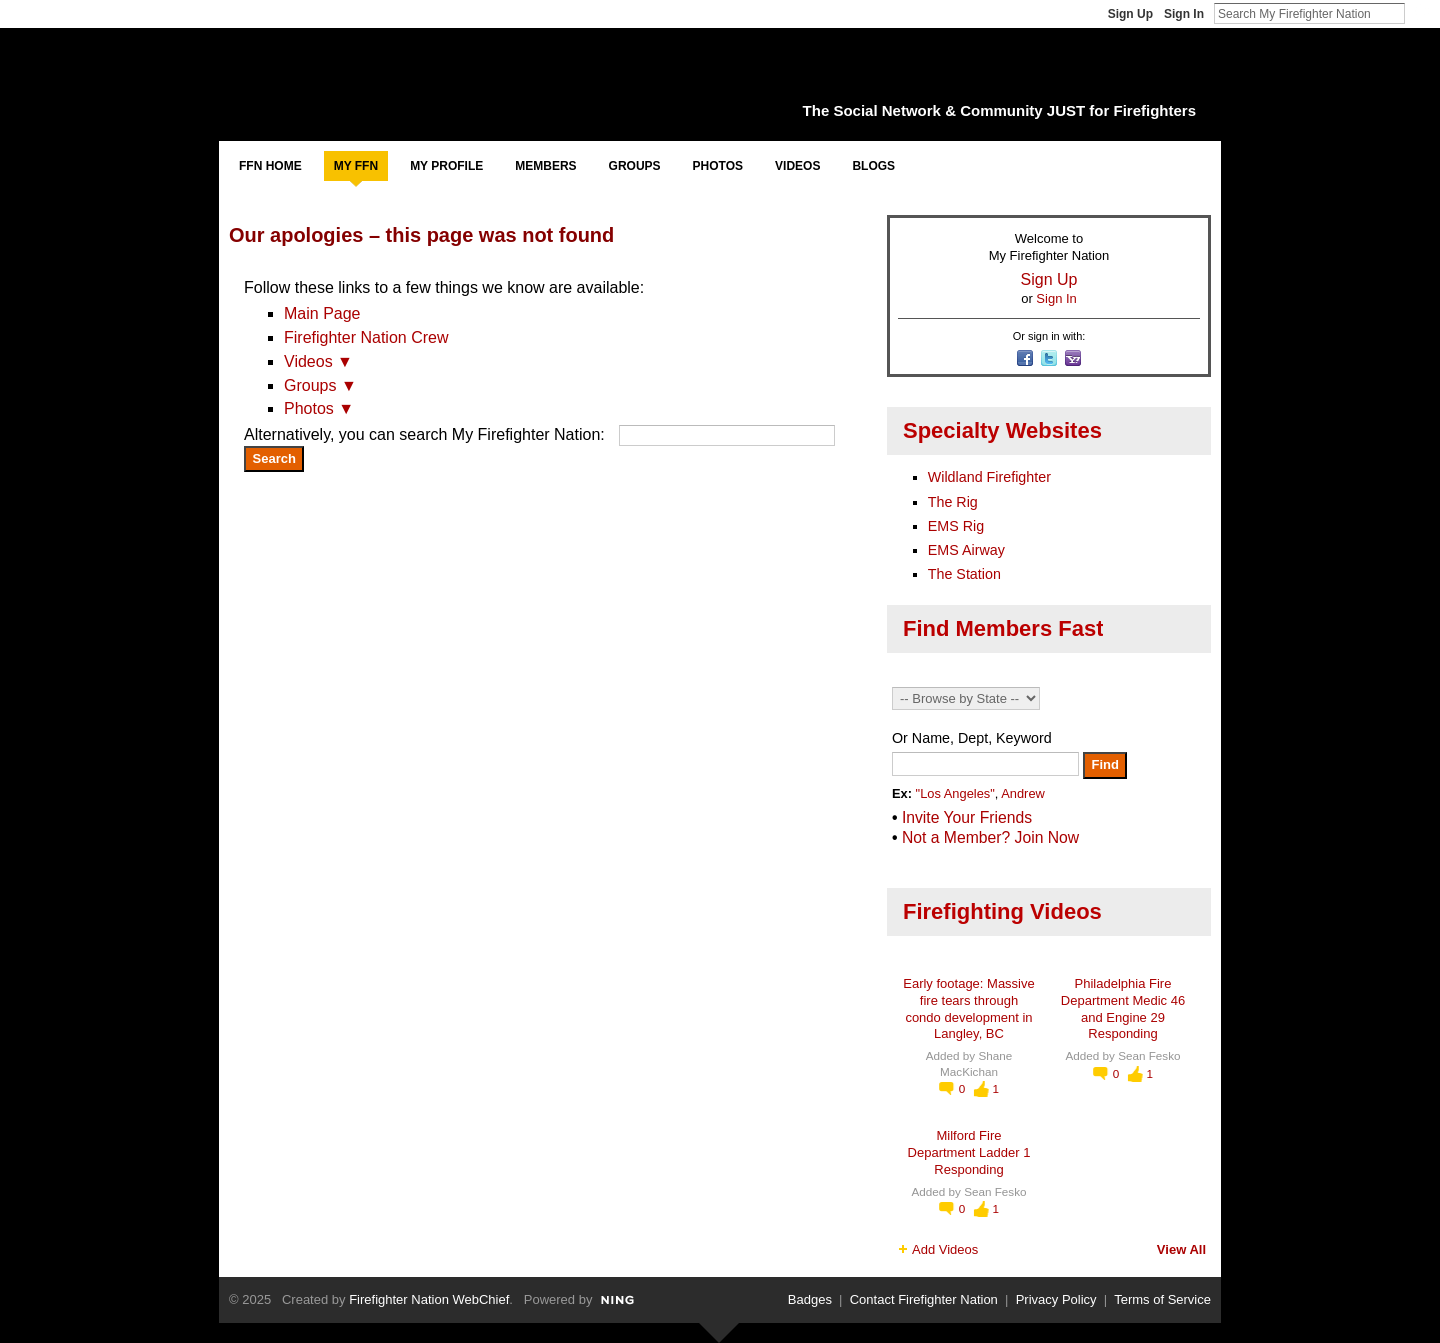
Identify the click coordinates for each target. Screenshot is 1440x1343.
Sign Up (1130, 14)
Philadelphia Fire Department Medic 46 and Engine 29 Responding (1123, 1009)
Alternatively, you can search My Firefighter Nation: (424, 434)
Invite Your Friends (967, 817)
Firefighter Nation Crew (366, 337)
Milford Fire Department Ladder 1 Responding (969, 1152)
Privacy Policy (1056, 1299)
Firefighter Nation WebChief (429, 1299)
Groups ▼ (320, 385)
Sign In (1184, 14)
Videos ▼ (318, 361)
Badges (810, 1299)
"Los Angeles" (955, 793)
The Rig (953, 502)
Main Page (322, 313)
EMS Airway (966, 550)
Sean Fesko (1149, 1055)
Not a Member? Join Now (990, 837)
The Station (964, 574)
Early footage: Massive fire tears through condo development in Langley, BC (969, 1009)
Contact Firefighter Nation (924, 1299)
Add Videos (945, 1249)
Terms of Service (1162, 1299)
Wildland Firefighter (989, 477)
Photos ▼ (319, 408)
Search (1421, 13)
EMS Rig (956, 526)
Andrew (1023, 793)
